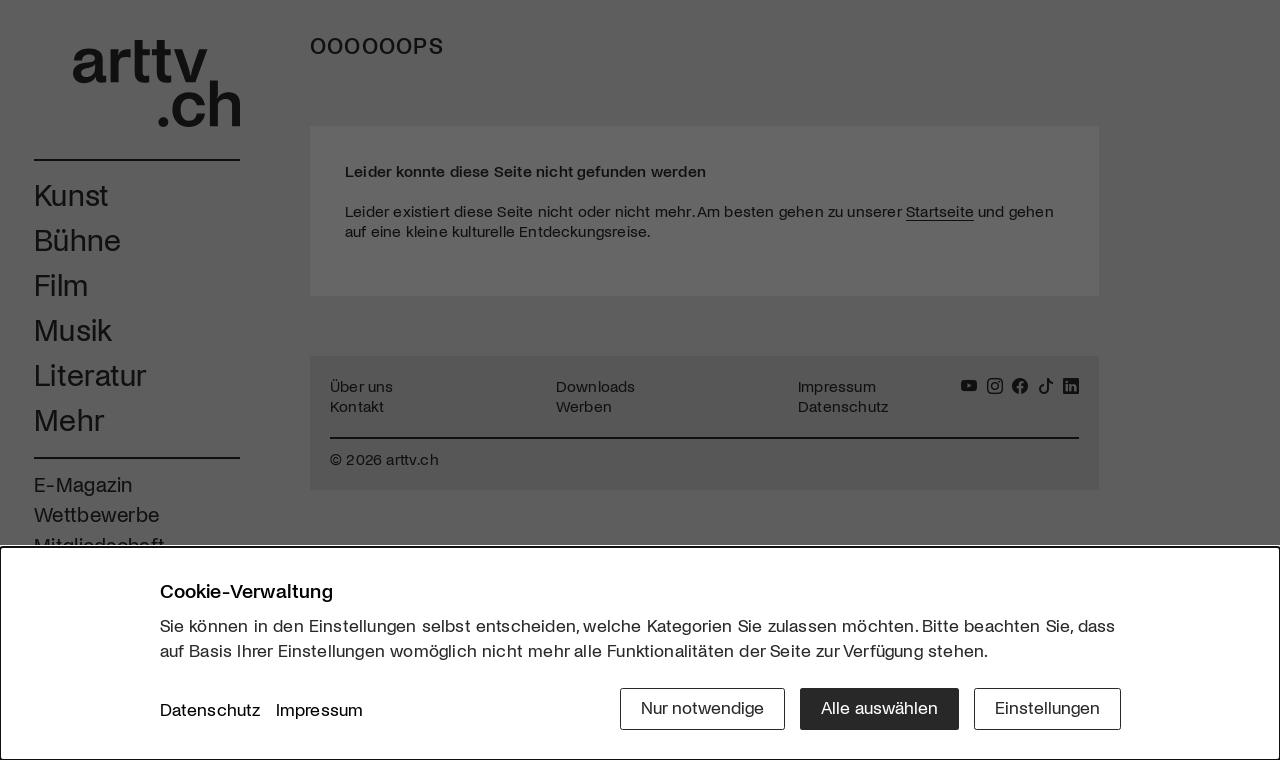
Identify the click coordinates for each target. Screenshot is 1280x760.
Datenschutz (210, 709)
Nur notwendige (702, 707)
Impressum (320, 709)
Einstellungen (1047, 707)
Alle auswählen (879, 707)
